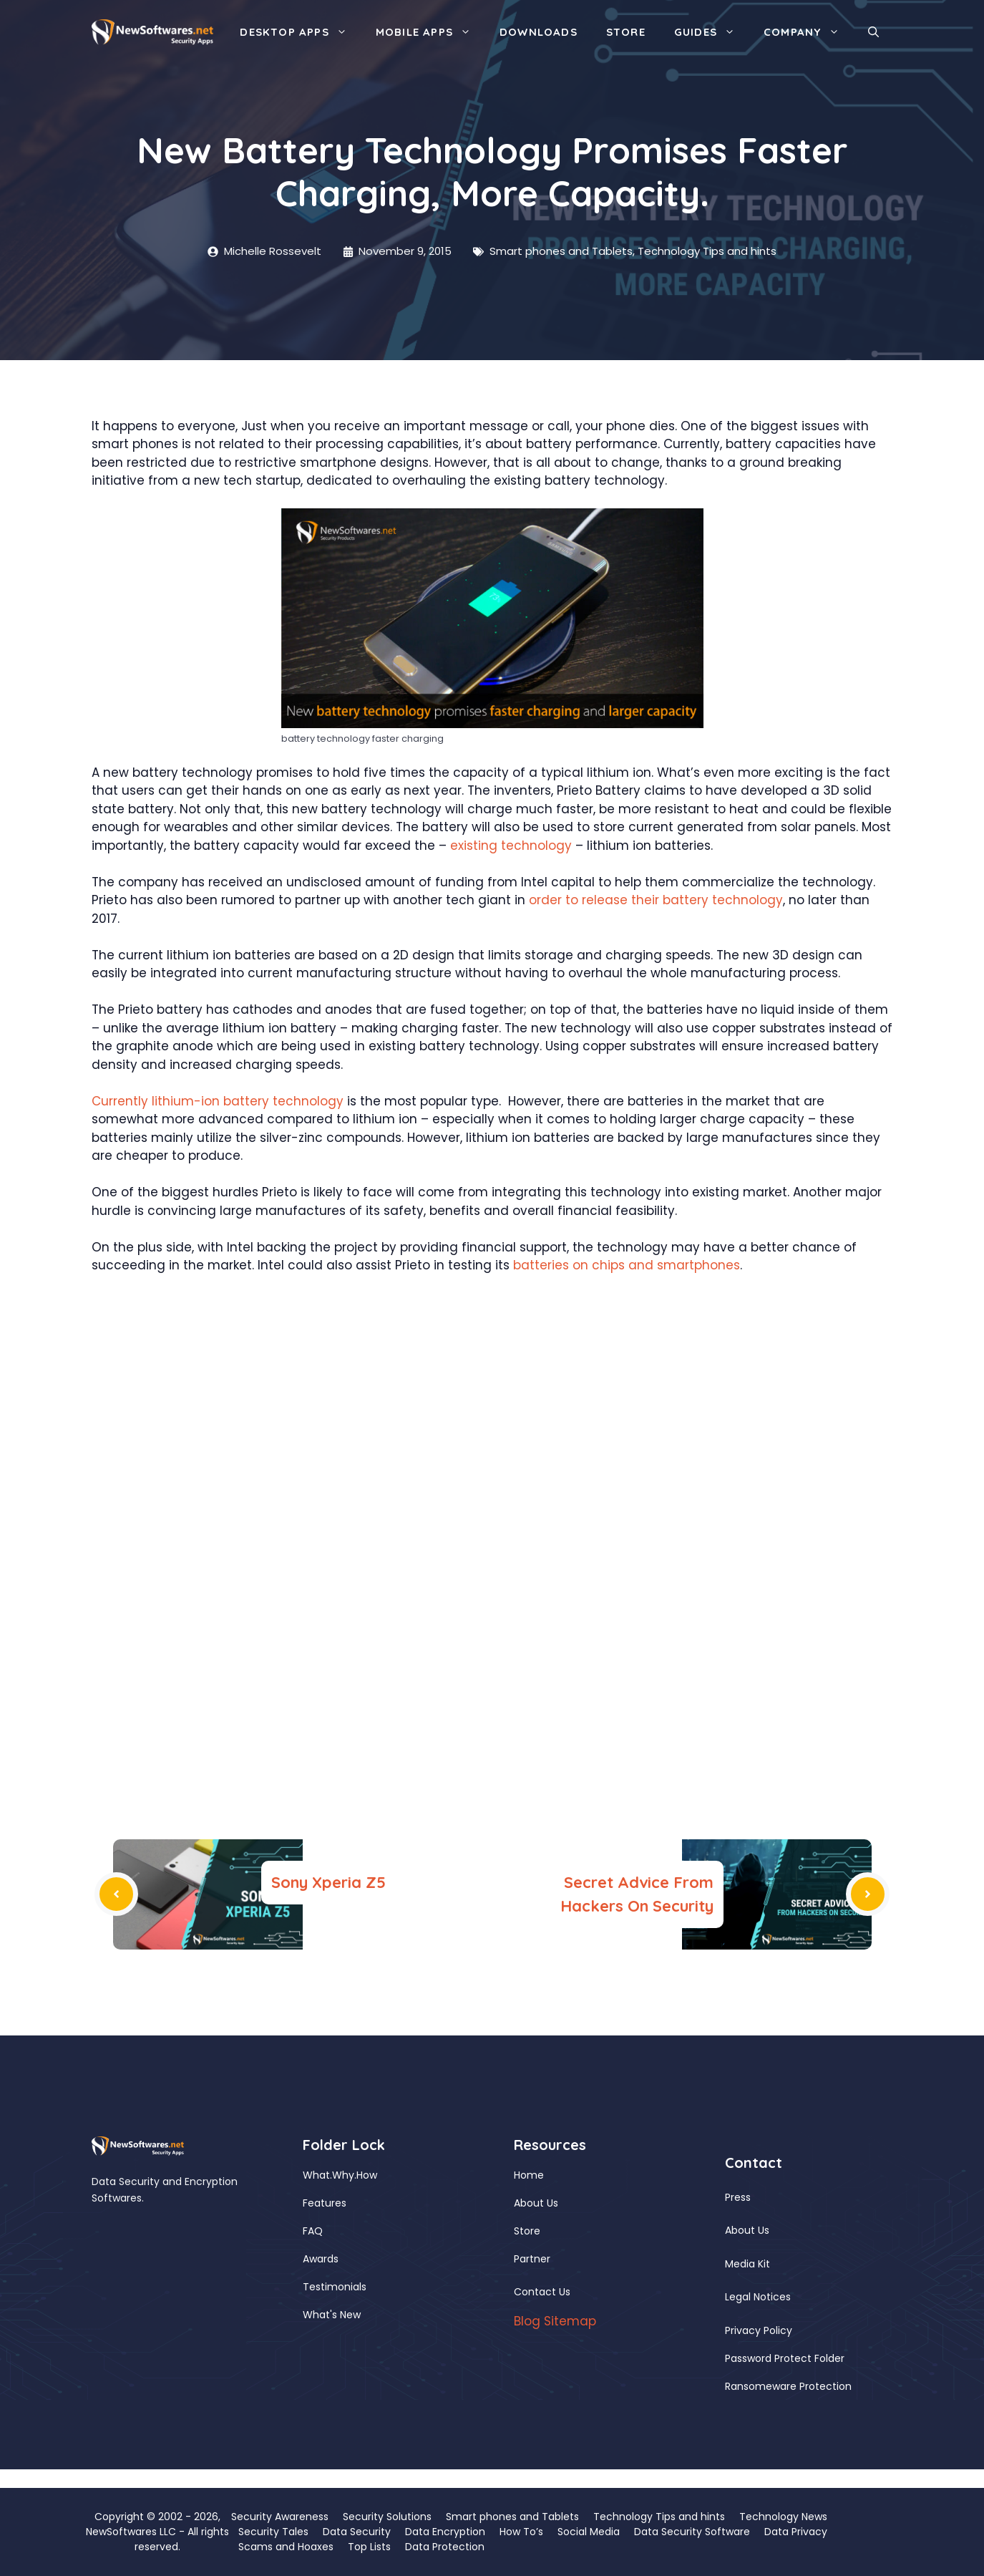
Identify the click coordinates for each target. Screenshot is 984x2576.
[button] (873, 32)
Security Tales (273, 2531)
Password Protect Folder (784, 2358)
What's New (332, 2315)
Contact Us (542, 2292)
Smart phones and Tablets (561, 250)
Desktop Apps (300, 32)
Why (343, 2175)
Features (324, 2203)
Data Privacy (795, 2531)
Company (808, 32)
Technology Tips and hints (707, 250)
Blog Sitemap (555, 2321)
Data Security (357, 2531)
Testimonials (334, 2287)
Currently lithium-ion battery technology (218, 1101)
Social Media (588, 2531)
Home (529, 2175)
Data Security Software (692, 2531)
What (316, 2175)
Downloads (539, 32)
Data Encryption (445, 2531)
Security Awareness (279, 2516)
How (366, 2175)
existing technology (511, 845)
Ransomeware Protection (788, 2386)
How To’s (521, 2531)
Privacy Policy (758, 2330)
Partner (532, 2259)
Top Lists (369, 2546)
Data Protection (444, 2546)
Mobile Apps (430, 32)
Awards (320, 2259)
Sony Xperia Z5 (328, 1882)
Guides (711, 32)
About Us (536, 2203)
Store (626, 32)
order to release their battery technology (656, 900)
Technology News (783, 2516)
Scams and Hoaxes (285, 2546)
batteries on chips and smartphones (626, 1265)
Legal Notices (758, 2297)
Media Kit (747, 2264)
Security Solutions (387, 2516)
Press (738, 2197)
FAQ (313, 2231)
